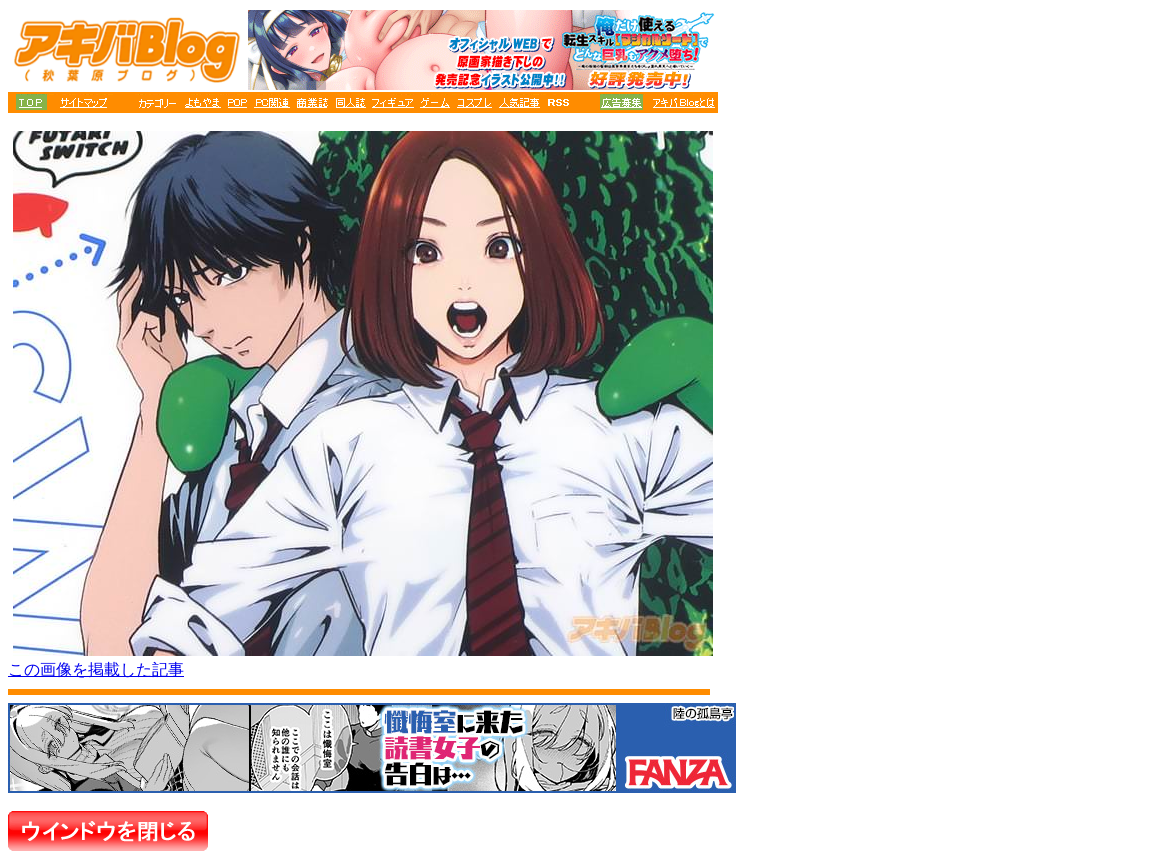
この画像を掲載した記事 (96, 669)
